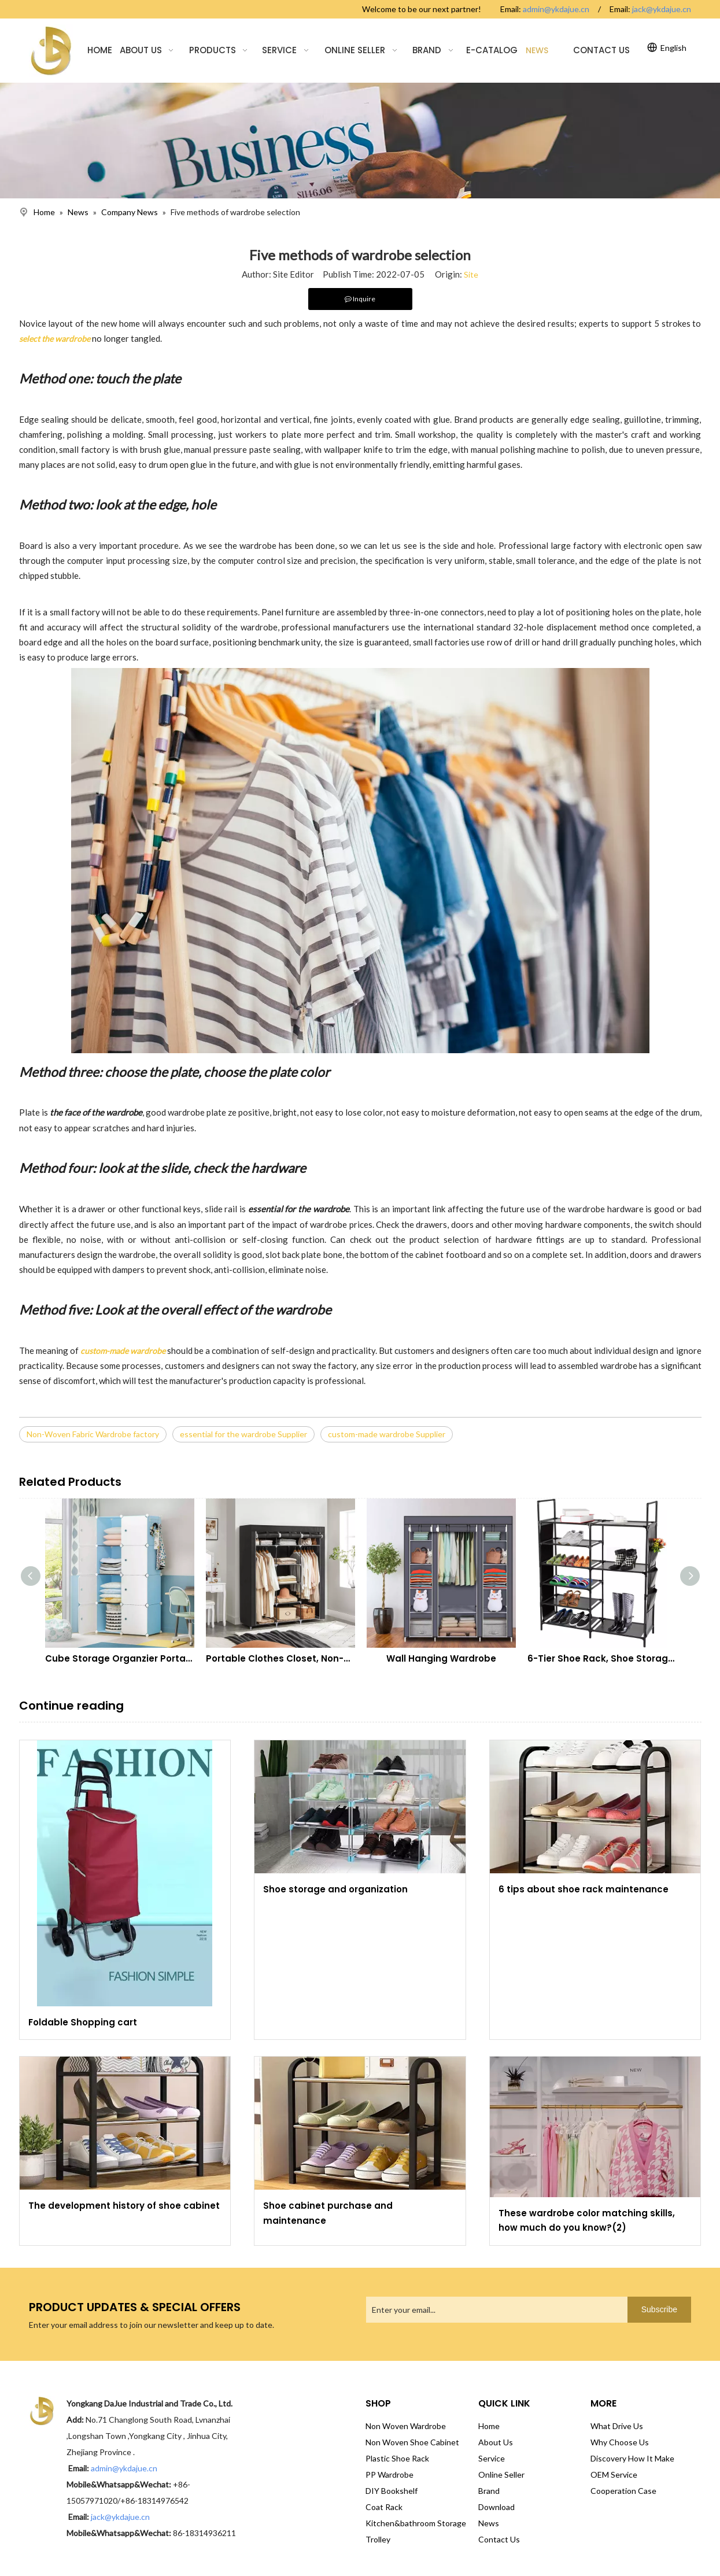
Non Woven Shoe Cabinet (412, 2442)
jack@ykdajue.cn (661, 9)
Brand (489, 2491)
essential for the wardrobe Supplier (243, 1434)
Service (491, 2458)
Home (489, 2426)
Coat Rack (384, 2507)
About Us (495, 2442)
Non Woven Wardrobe (405, 2426)
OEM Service (613, 2474)
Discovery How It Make (632, 2458)
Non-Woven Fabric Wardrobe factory (93, 1434)
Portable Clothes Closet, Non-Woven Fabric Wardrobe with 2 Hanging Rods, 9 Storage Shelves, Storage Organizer (280, 1658)
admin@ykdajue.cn (556, 9)
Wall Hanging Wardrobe (441, 1658)
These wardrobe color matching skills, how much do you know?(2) (587, 2220)
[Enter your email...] (494, 2310)
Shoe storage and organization (335, 1889)
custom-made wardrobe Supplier (386, 1434)
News (488, 2523)
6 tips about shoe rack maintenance (584, 1889)
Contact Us (499, 2539)
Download (496, 2507)
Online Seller (501, 2474)
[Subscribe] (659, 2310)
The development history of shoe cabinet (124, 2205)
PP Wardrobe (389, 2474)
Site (471, 274)
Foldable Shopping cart (82, 2022)
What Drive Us (616, 2426)
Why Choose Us (619, 2442)
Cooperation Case (623, 2491)
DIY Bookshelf (391, 2491)
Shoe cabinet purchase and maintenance (328, 2213)
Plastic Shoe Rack (397, 2458)
